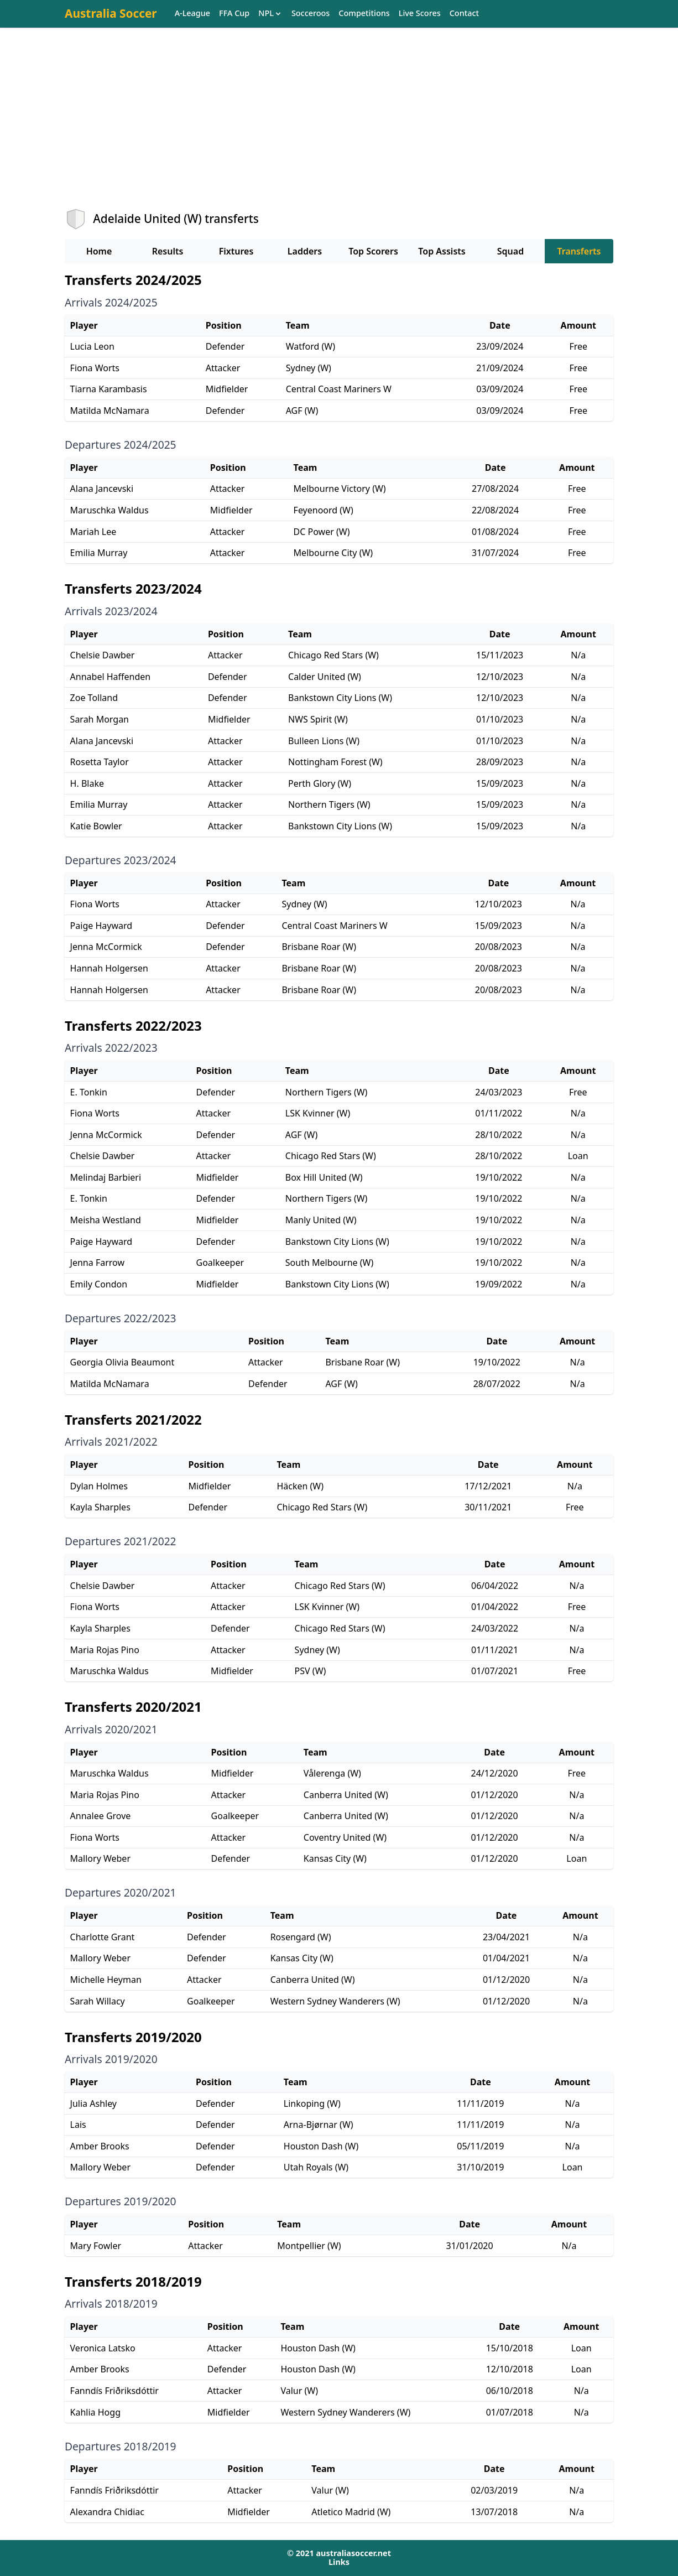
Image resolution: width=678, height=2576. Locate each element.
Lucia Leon (92, 346)
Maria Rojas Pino (104, 1650)
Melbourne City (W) (333, 553)
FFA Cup (234, 13)
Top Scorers (373, 251)
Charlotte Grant (102, 1937)
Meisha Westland (105, 1220)
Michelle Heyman (106, 1979)
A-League (192, 13)
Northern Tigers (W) (329, 804)
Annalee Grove (100, 1816)
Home (99, 251)
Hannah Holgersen (109, 968)
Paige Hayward (101, 926)
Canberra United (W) (346, 1795)
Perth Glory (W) (319, 783)
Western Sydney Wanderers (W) (335, 2001)
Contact (464, 13)
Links (339, 2562)
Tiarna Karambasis (108, 389)
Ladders (305, 251)
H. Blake (87, 783)
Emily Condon (99, 1284)
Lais (78, 2124)
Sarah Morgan (99, 719)
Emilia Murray (99, 553)
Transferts (579, 251)
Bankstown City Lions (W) (340, 698)
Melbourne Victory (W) (340, 488)
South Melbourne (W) (329, 1262)
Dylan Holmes (99, 1486)
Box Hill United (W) (324, 1177)
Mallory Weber (100, 1858)
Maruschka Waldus (109, 510)
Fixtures (236, 251)
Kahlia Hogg (95, 2412)
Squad (510, 251)
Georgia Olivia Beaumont (122, 1362)
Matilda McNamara (109, 410)
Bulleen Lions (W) (323, 741)
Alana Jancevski (101, 488)
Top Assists (441, 251)
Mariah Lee (93, 532)
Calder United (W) (324, 677)
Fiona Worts (94, 368)
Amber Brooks (99, 2146)
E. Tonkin (88, 1092)
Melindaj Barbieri (106, 1177)
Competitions (363, 13)
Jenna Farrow (97, 1262)
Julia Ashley (93, 2103)
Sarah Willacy (97, 2001)
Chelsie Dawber (102, 655)
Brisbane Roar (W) (318, 947)
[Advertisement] (339, 127)
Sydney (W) (308, 368)
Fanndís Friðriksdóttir (114, 2391)
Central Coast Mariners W (339, 389)
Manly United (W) (321, 1220)
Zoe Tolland (94, 698)
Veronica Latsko (102, 2348)
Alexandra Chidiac (107, 2512)
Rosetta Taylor (99, 762)
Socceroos (310, 13)
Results (168, 251)
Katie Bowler (96, 826)
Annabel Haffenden (110, 677)
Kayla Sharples (100, 1507)
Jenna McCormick (106, 947)
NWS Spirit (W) (318, 719)
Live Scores (420, 13)
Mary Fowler (95, 2246)
